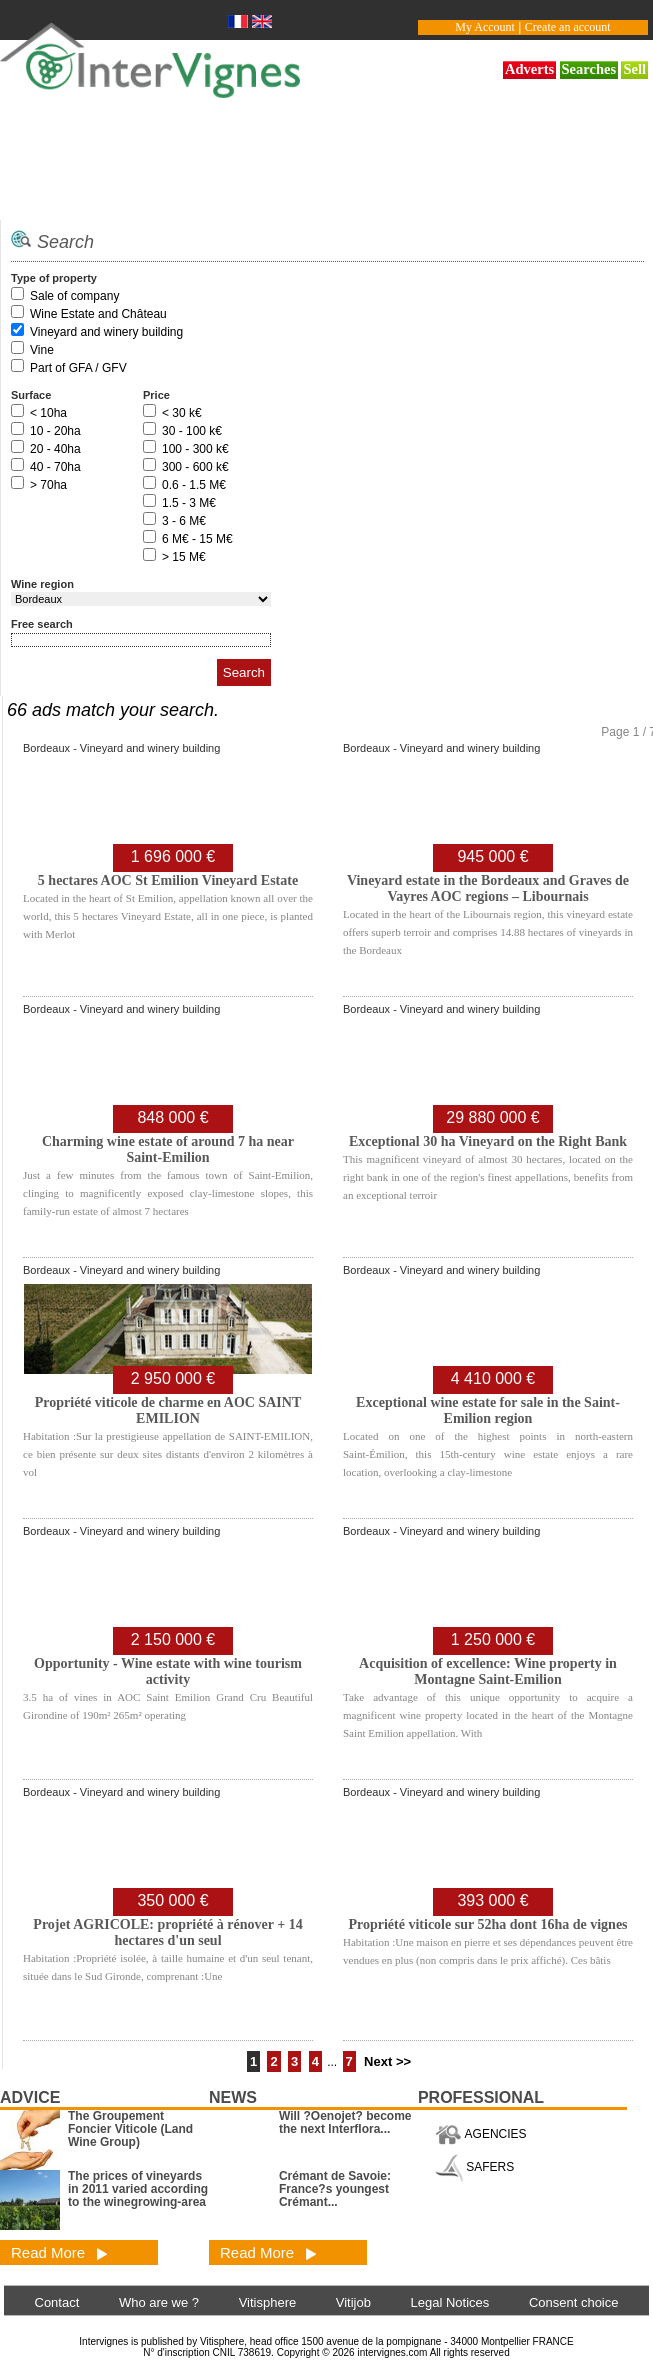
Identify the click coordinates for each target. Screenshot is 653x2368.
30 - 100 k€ (192, 431)
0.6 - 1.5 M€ (194, 485)
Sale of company (74, 296)
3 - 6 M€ (184, 521)
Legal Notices (450, 2302)
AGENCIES (481, 2134)
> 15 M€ (184, 557)
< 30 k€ (182, 413)
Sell (634, 69)
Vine (42, 350)
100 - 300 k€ (195, 449)
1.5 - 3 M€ (189, 503)
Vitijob (353, 2302)
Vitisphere (268, 2302)
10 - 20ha (55, 431)
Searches (589, 69)
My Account (485, 27)
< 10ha (48, 413)
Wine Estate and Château (98, 314)
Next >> (387, 2061)
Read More (59, 2252)
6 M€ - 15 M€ (197, 539)
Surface (31, 395)
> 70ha (48, 485)
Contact (57, 2302)
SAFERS (474, 2167)
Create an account (568, 27)
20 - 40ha (55, 449)
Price (156, 395)
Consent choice (574, 2302)
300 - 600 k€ (195, 467)
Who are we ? (159, 2302)
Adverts (529, 69)
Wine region (42, 584)
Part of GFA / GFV (78, 368)
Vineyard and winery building (106, 332)
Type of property (54, 278)
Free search (42, 624)
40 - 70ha (55, 467)
